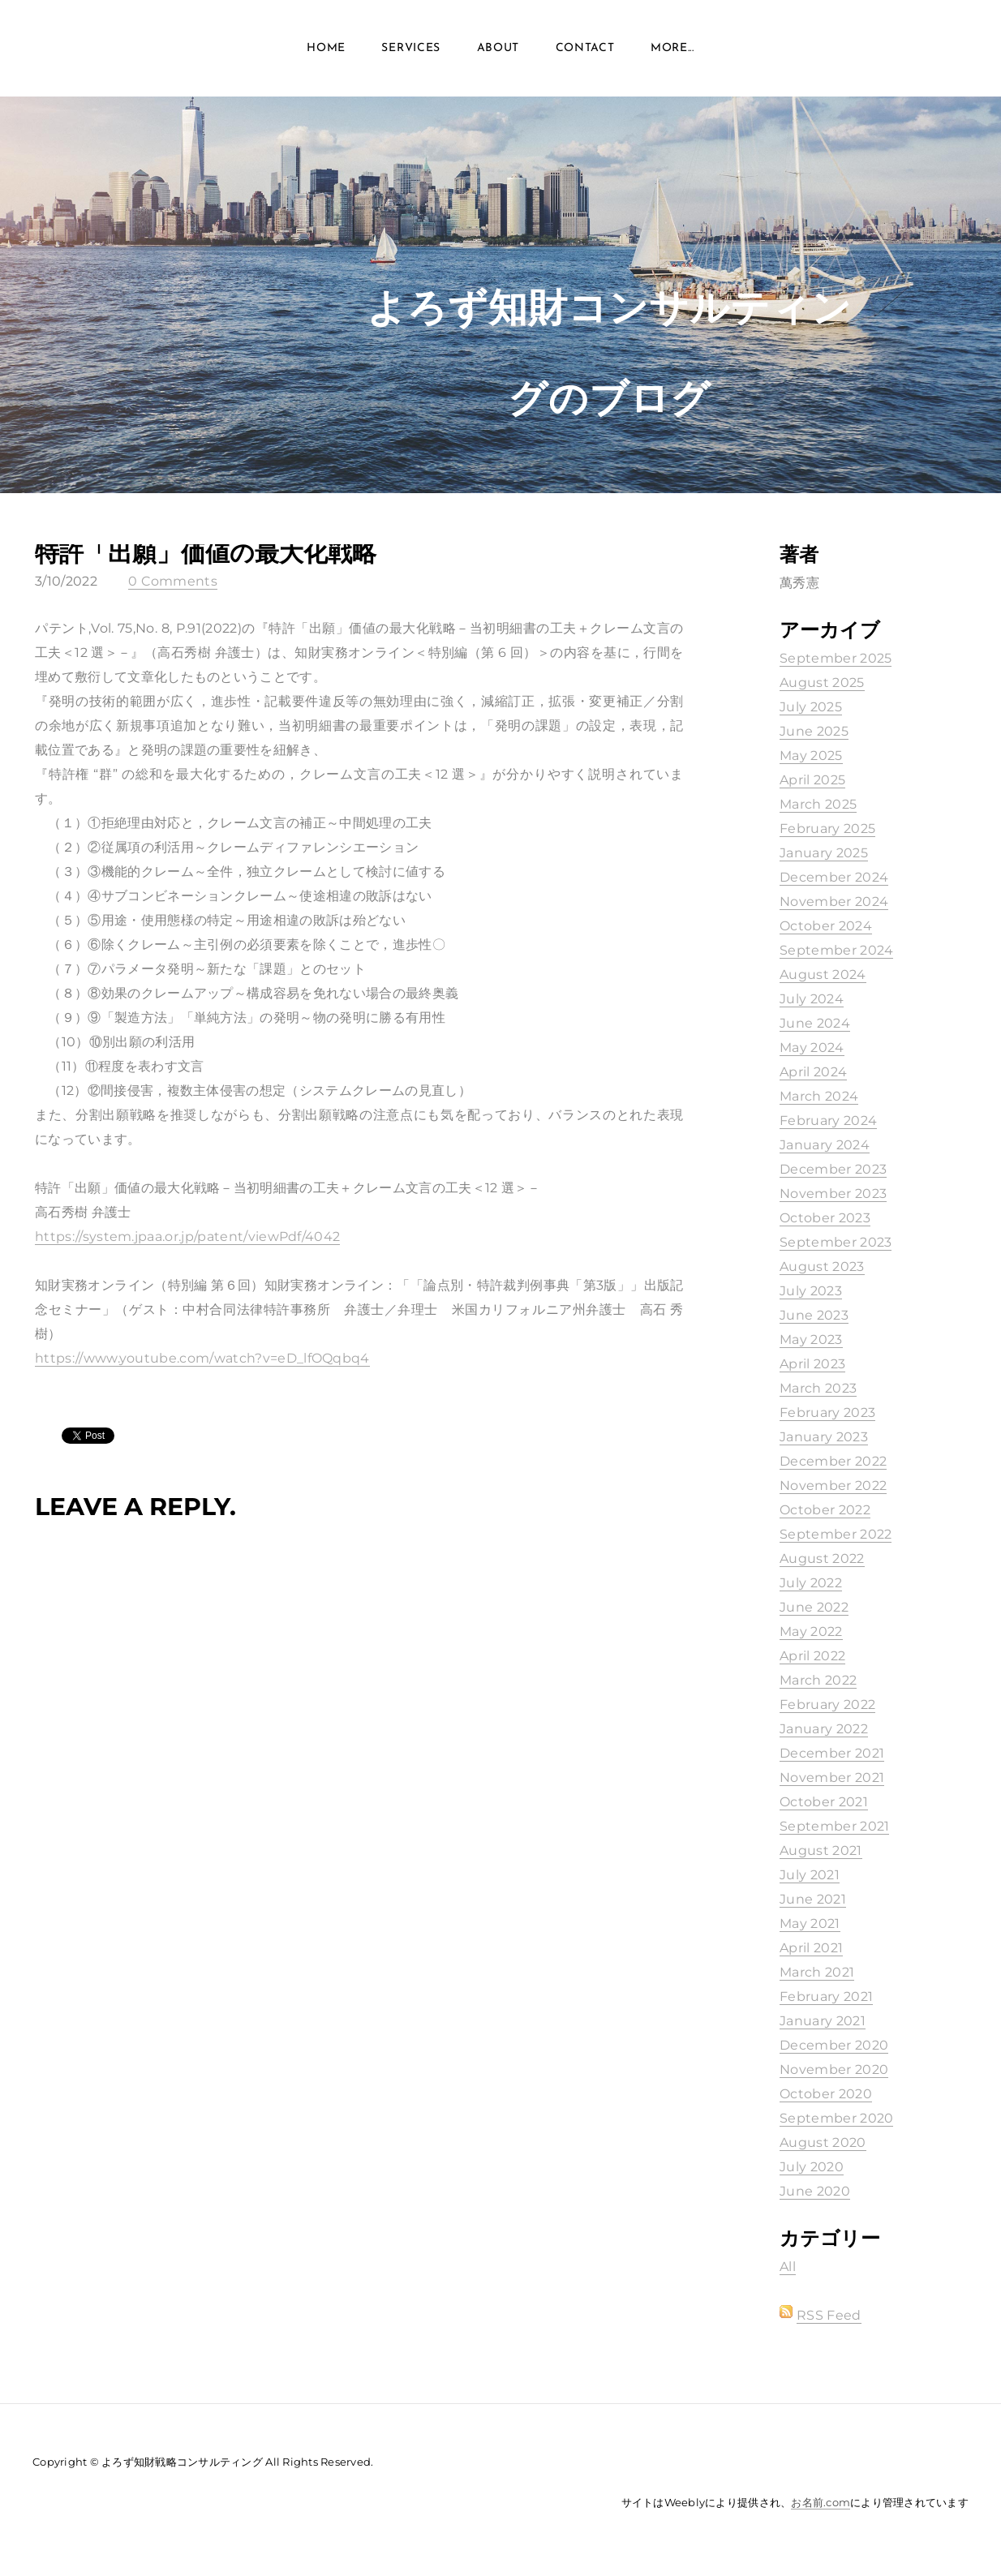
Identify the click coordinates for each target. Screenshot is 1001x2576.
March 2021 (817, 1972)
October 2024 (826, 926)
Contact (585, 48)
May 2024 (812, 1047)
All (788, 2266)
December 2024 (834, 877)
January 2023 (824, 1437)
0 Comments (172, 581)
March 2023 (818, 1388)
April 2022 (812, 1656)
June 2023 (814, 1315)
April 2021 (811, 1948)
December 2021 (832, 1753)
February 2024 (828, 1120)
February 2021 (826, 1996)
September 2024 (836, 950)
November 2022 (833, 1485)
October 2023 (825, 1218)
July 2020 (812, 2167)
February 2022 (827, 1704)
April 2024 (813, 1072)
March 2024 (819, 1096)
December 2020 (834, 2045)
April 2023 (812, 1364)
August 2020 (823, 2142)
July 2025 (811, 707)
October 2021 (824, 1802)
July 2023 (811, 1291)
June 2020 (815, 2191)
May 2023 (811, 1339)
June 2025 (814, 731)
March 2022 (818, 1680)
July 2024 (812, 999)
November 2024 (834, 901)
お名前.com (820, 2502)
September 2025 (835, 658)
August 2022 (822, 1558)
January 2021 (823, 2021)
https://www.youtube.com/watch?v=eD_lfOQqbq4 (202, 1358)
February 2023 (827, 1412)
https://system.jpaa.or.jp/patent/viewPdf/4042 (187, 1236)
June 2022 (814, 1607)
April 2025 (812, 780)
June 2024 (815, 1023)
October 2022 (825, 1510)
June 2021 (813, 1899)
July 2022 (811, 1583)
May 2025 (811, 755)
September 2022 (835, 1534)
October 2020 (826, 2094)
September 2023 (835, 1242)
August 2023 (822, 1266)
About (498, 48)
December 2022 (833, 1461)
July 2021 (810, 1875)
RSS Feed (829, 2315)
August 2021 (821, 1850)
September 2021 (834, 1826)
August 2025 (822, 682)
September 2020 (836, 2118)
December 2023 (833, 1169)
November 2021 (832, 1777)
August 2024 (823, 974)
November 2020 (834, 2069)
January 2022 (824, 1729)
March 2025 (818, 804)
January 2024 (825, 1145)
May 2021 (810, 1923)
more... (672, 48)
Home (326, 48)
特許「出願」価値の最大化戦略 (205, 553)
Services (410, 48)
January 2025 (824, 853)
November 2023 (833, 1193)
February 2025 (827, 828)
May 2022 (811, 1631)
